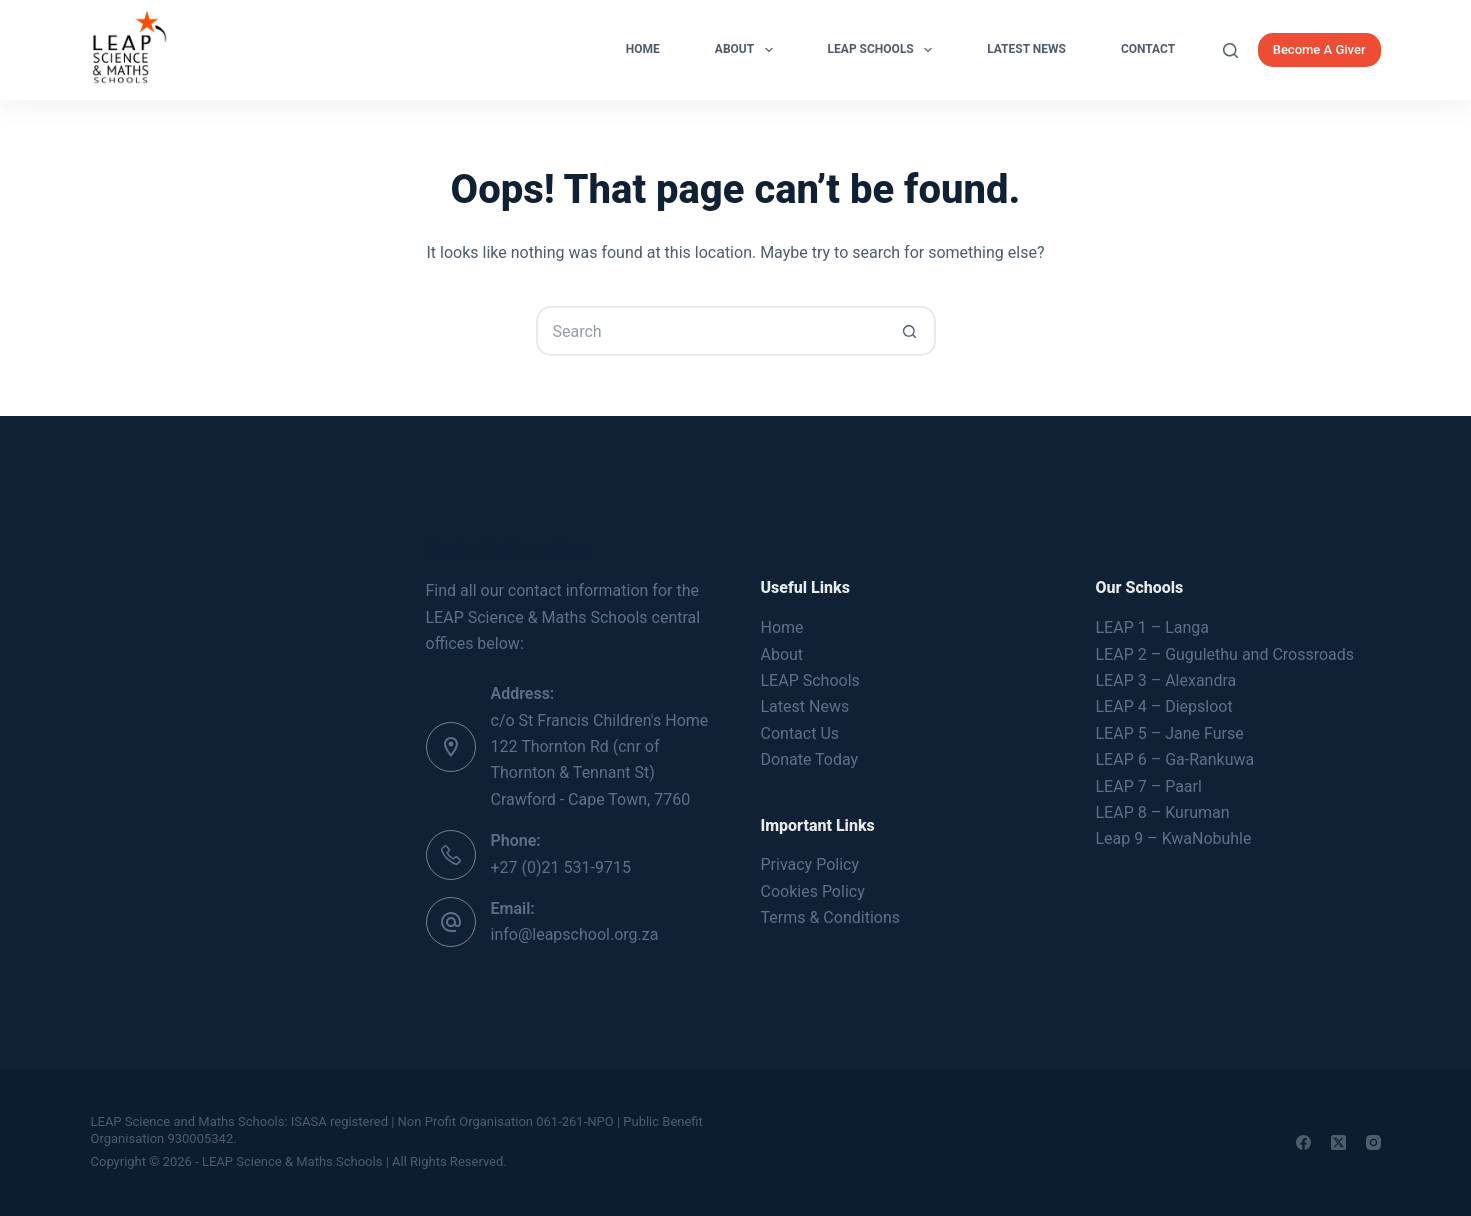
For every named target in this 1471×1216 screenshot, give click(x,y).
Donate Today (810, 759)
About (748, 50)
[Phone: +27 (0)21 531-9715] (451, 855)
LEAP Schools (884, 50)
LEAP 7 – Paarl (1149, 786)
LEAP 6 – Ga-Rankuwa (1175, 759)
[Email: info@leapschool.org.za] (451, 922)
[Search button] (911, 331)
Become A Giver (1319, 49)
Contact (1148, 49)
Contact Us (800, 733)
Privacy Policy (810, 864)
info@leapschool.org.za (575, 934)
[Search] (1230, 50)
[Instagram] (1373, 1142)
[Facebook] (1303, 1142)
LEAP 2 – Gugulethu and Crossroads (1225, 654)
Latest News (1026, 49)
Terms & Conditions (831, 917)
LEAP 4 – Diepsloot (1164, 706)
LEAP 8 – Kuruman (1163, 812)
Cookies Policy (813, 891)
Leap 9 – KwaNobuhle (1174, 838)
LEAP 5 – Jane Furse (1170, 733)
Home (643, 49)
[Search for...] (711, 331)
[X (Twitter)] (1338, 1142)
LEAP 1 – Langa (1152, 627)
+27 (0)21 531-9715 (561, 867)
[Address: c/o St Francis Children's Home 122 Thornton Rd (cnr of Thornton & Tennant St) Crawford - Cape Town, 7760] (451, 747)
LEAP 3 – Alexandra (1166, 680)
